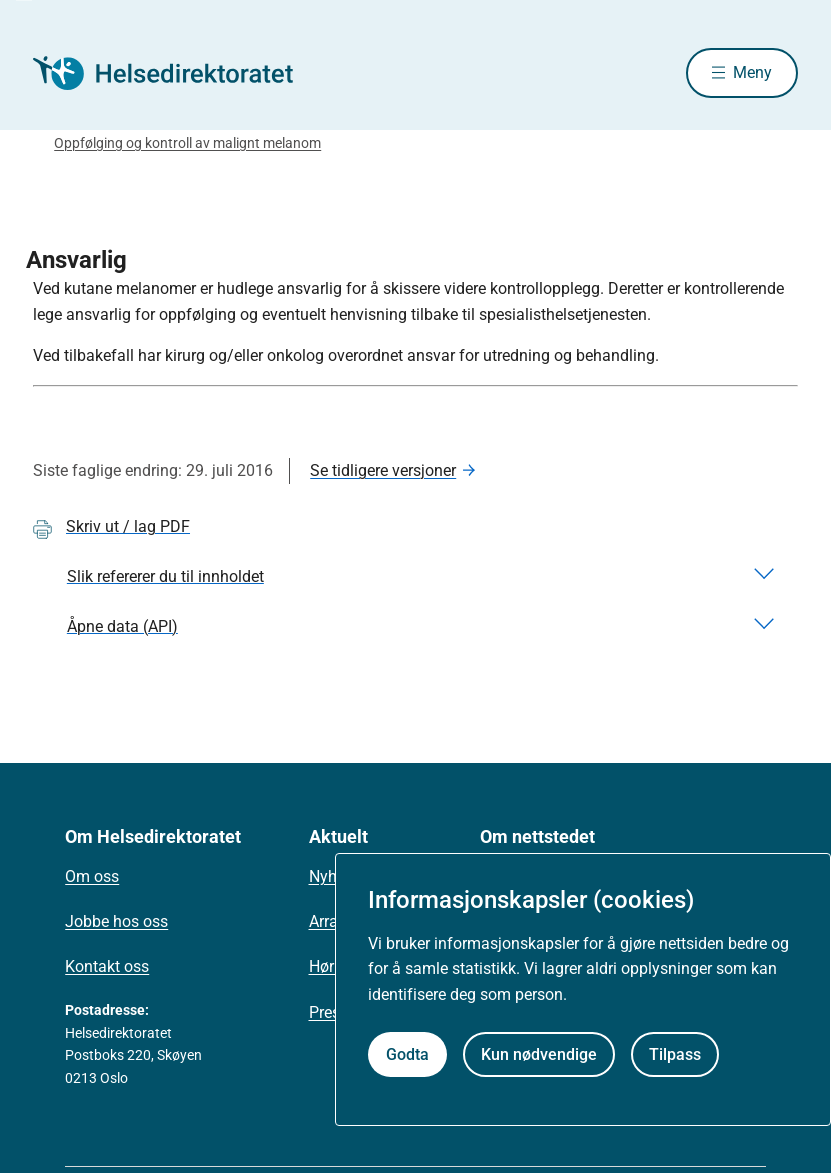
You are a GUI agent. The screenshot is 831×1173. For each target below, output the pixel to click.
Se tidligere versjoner (383, 470)
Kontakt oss (107, 966)
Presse (332, 1012)
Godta (407, 1054)
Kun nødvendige (539, 1054)
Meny (752, 72)
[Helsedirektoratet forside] (177, 73)
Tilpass (675, 1054)
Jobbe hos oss (116, 921)
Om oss (92, 876)
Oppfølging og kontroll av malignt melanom (187, 143)
